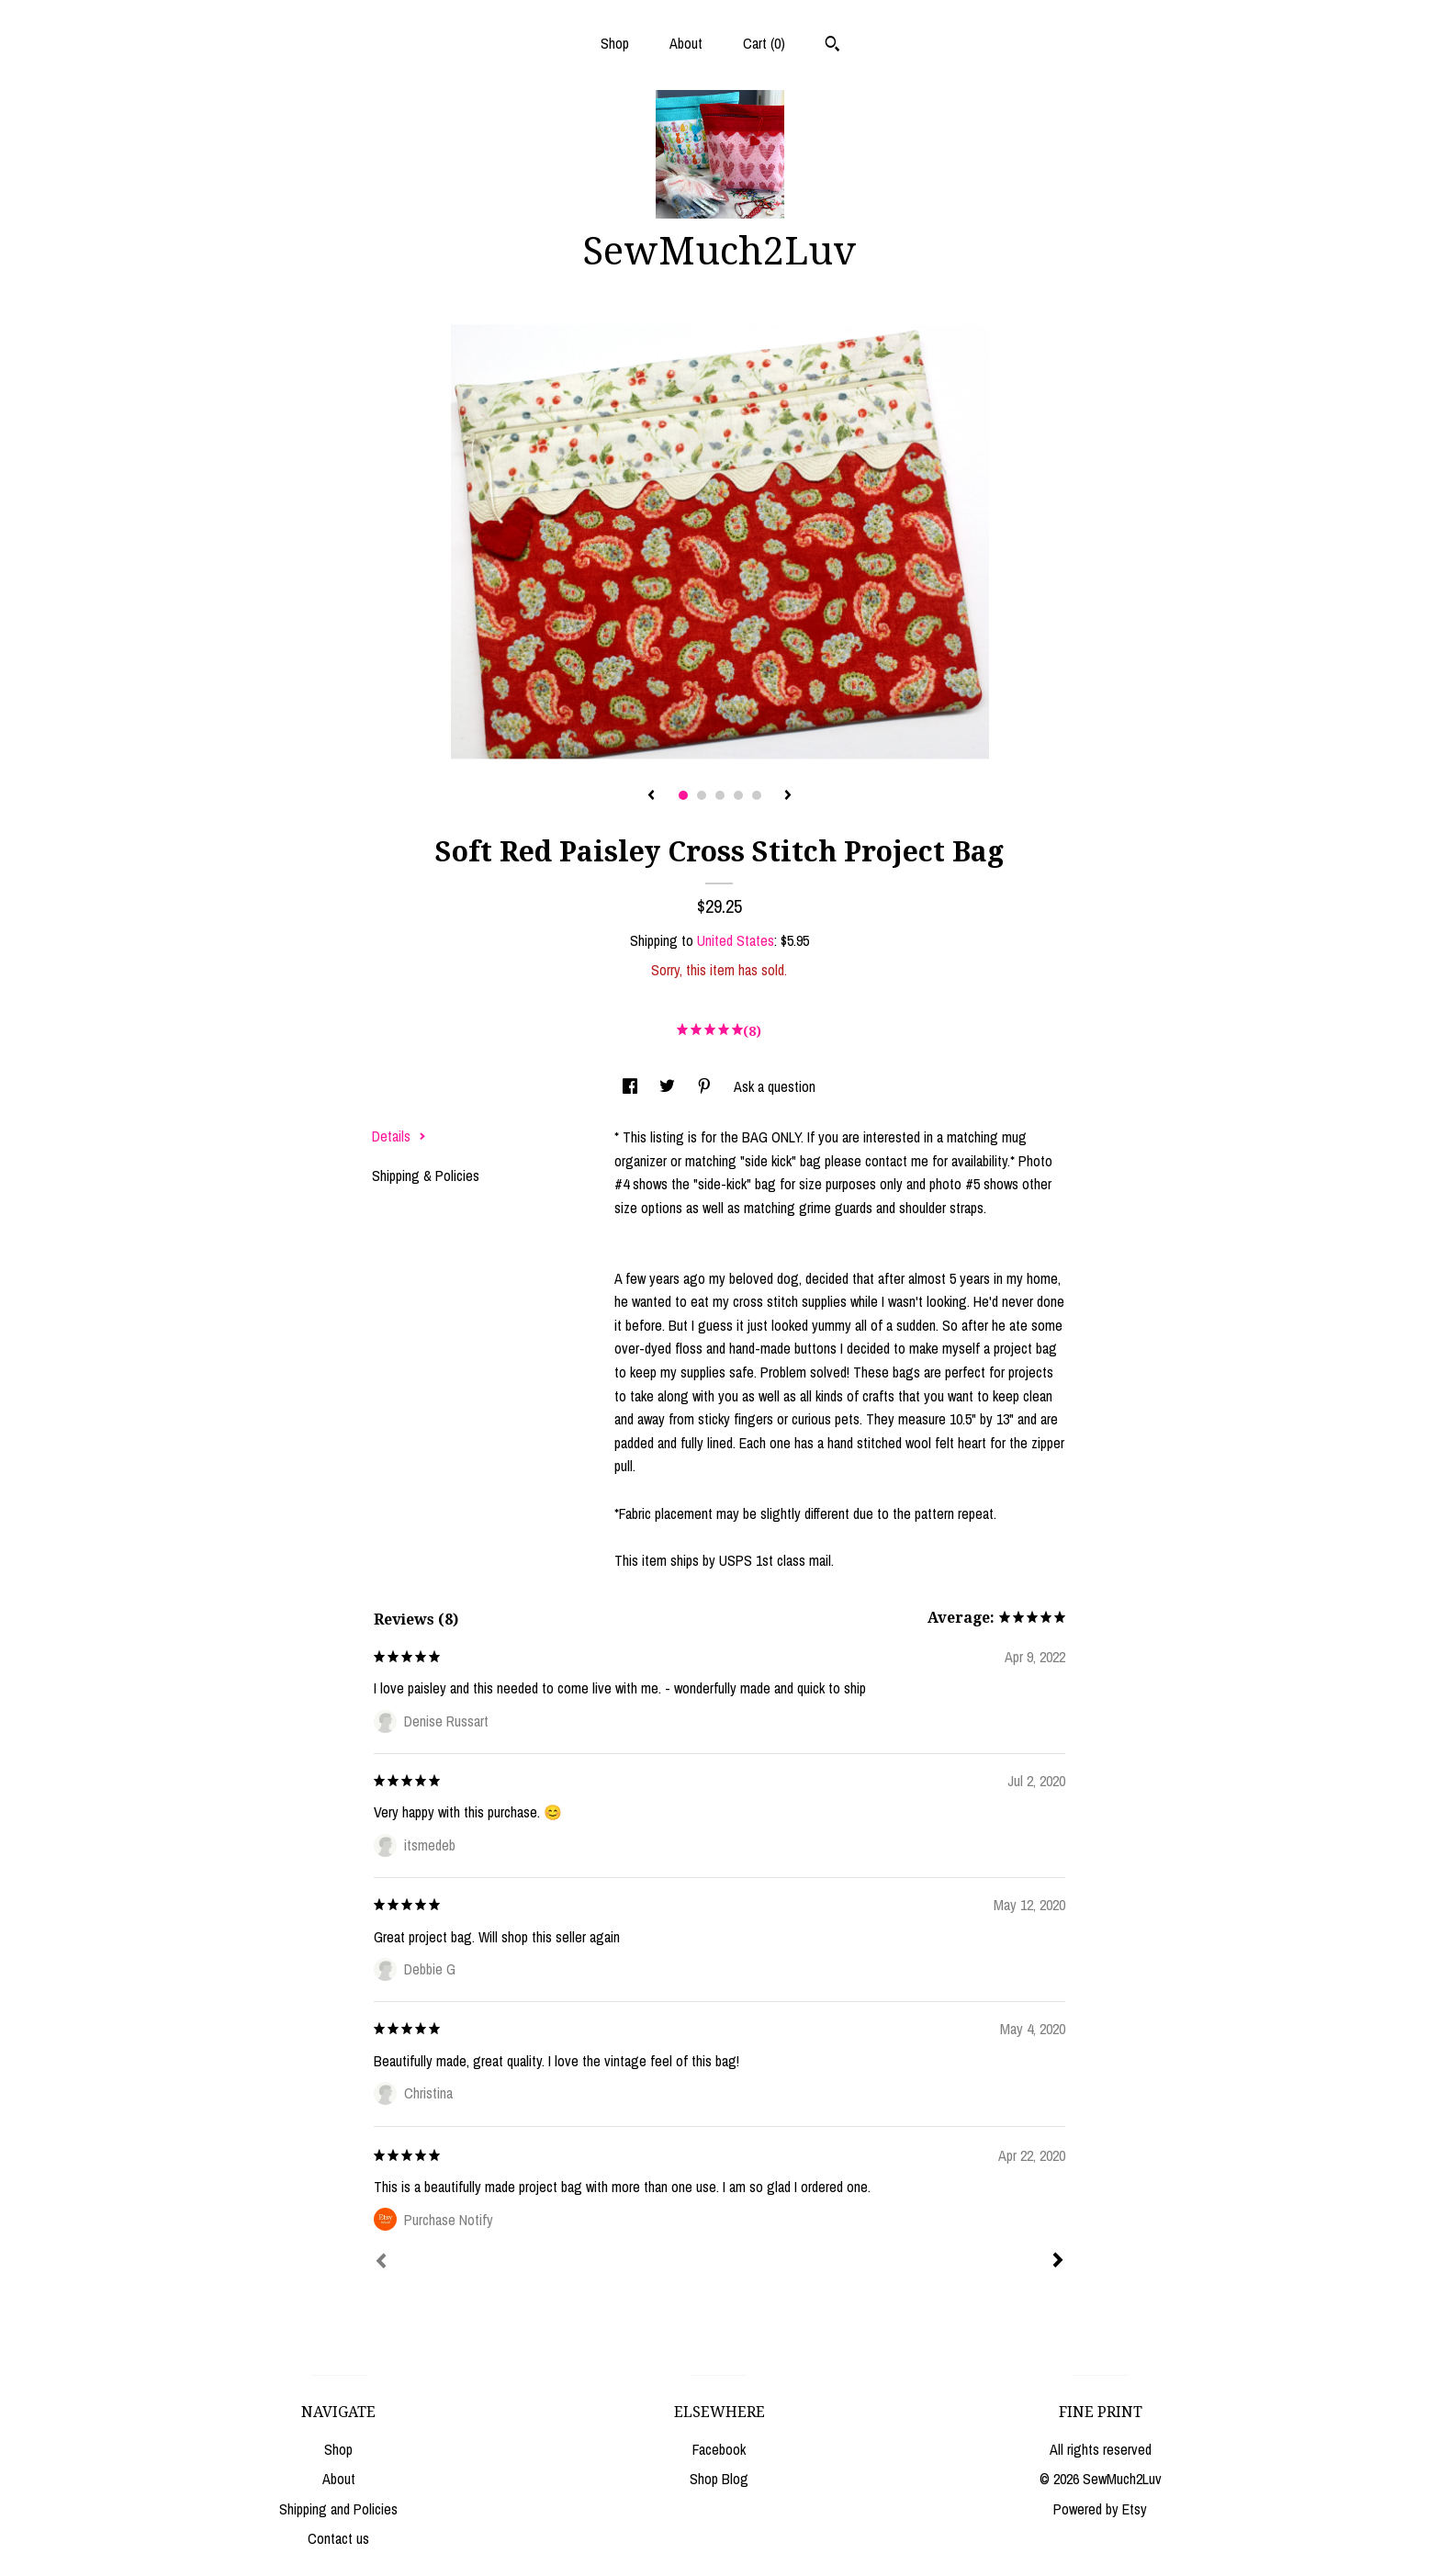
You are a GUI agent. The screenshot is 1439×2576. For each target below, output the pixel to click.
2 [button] (701, 795)
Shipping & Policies (425, 1175)
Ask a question (774, 1086)
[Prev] (381, 2263)
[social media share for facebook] (632, 1086)
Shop (615, 43)
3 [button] (720, 795)
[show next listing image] (788, 796)
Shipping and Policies (338, 2509)
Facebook (719, 2449)
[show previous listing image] (651, 796)
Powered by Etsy (1100, 2509)
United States (735, 940)
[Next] (1058, 2262)
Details (399, 1136)
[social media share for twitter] (669, 1086)
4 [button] (738, 795)
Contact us (338, 2538)
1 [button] (683, 795)
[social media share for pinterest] (706, 1086)
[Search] (832, 46)
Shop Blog (719, 2479)
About (686, 43)
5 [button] (756, 795)
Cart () (764, 43)
